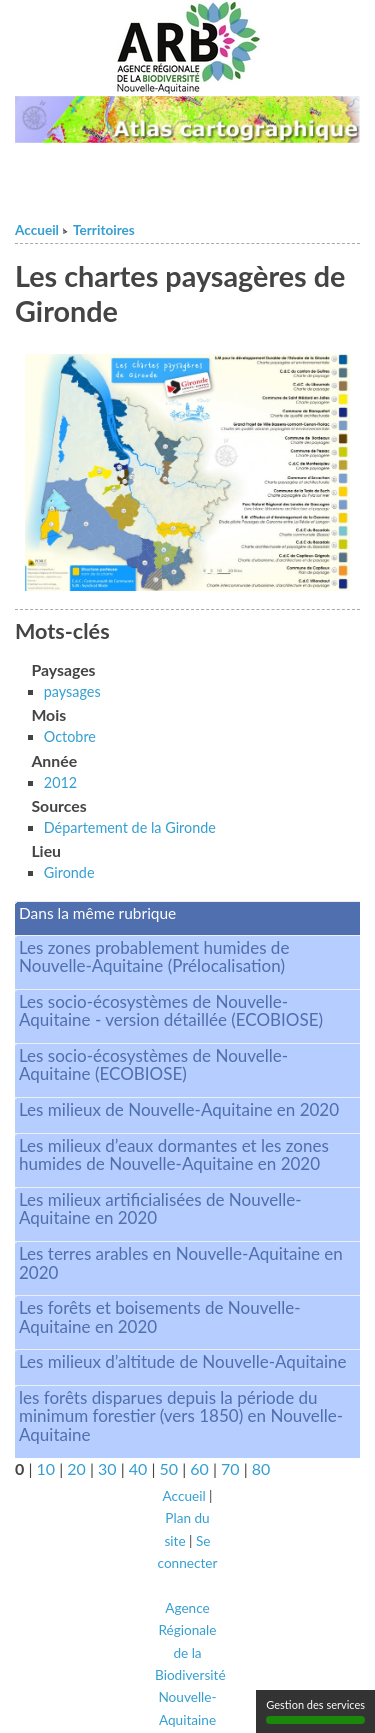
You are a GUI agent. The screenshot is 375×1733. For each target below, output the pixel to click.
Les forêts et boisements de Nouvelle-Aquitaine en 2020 (160, 1317)
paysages (72, 691)
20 (76, 1468)
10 (45, 1468)
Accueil (37, 230)
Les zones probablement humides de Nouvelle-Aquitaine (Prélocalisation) (154, 957)
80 (261, 1468)
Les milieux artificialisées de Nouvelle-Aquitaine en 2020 (160, 1209)
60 (199, 1468)
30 (107, 1468)
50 (169, 1468)
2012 (60, 782)
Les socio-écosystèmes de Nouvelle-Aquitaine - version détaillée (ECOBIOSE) (171, 1011)
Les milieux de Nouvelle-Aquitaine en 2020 (179, 1109)
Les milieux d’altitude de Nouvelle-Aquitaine (183, 1361)
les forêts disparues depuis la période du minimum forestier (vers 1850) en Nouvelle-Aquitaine (181, 1416)
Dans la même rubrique (97, 913)
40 (138, 1468)
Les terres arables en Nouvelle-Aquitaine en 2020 (181, 1263)
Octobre (70, 736)
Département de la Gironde (130, 827)
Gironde (69, 872)
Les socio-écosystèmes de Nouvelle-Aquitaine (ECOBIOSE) (153, 1065)
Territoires (104, 230)
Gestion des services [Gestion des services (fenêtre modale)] (315, 1711)
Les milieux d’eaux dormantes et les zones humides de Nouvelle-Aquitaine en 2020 (174, 1155)
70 (230, 1468)
